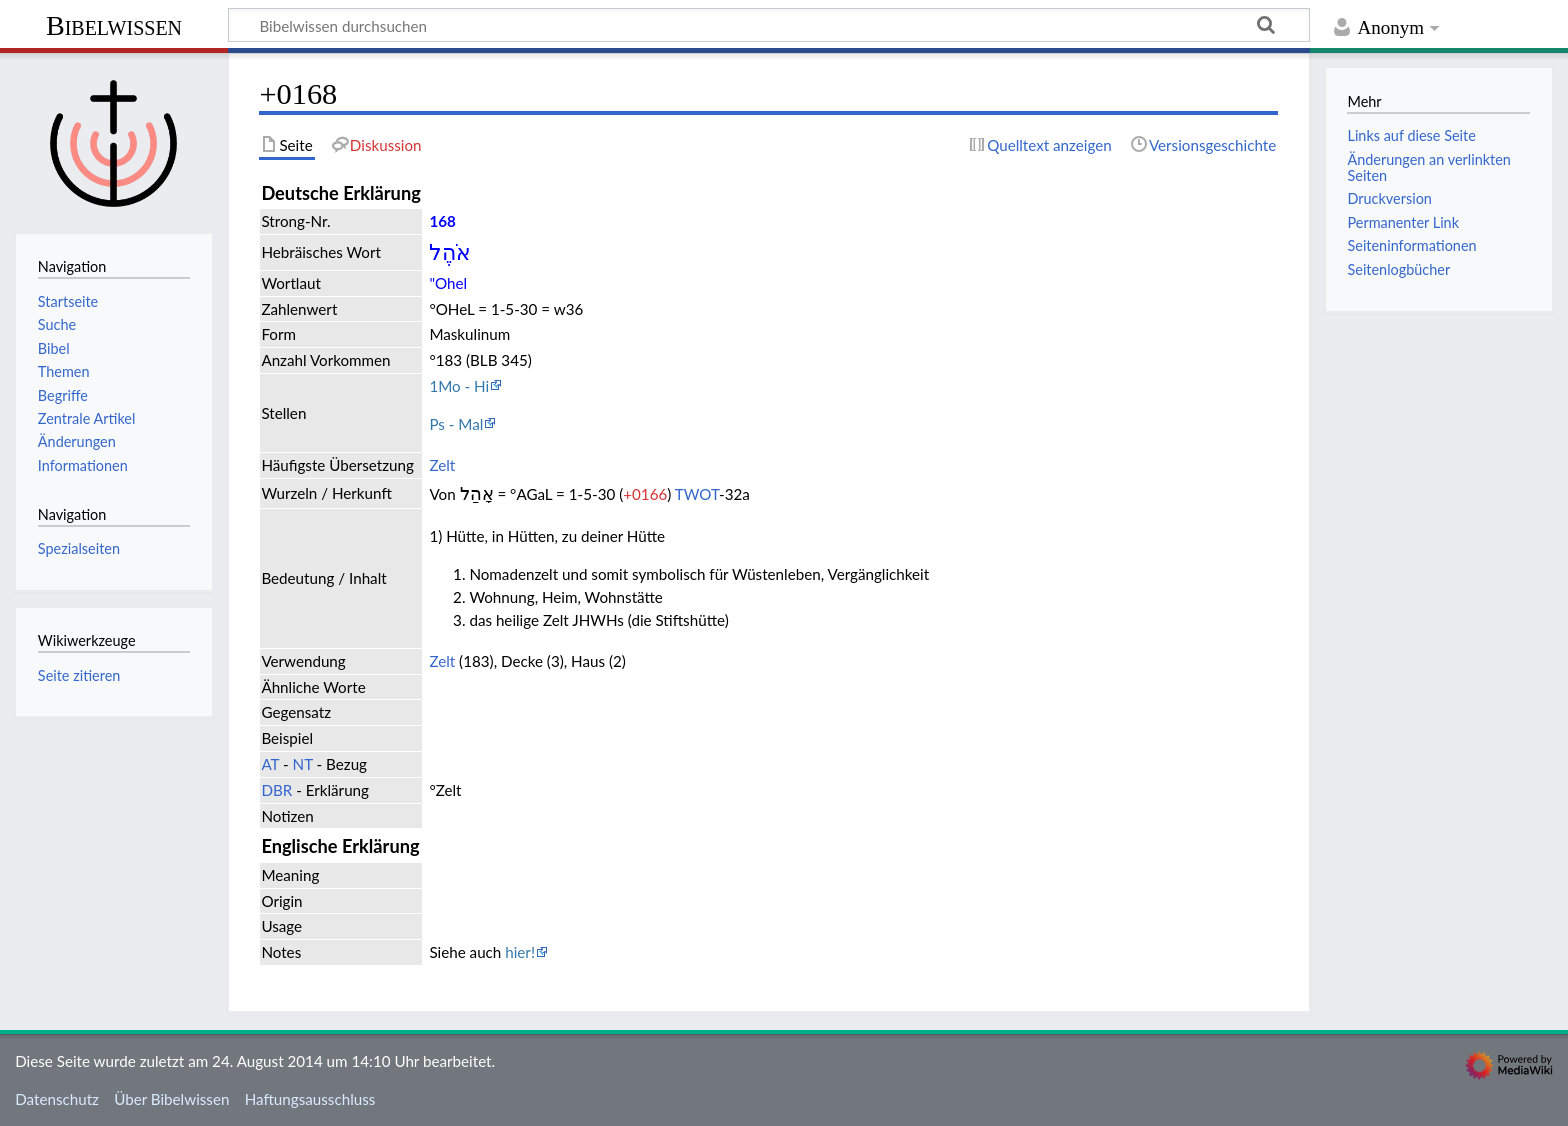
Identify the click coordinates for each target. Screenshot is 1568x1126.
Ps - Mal (456, 424)
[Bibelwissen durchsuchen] (769, 25)
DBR (276, 790)
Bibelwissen (114, 25)
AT (270, 764)
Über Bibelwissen (171, 1099)
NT (303, 764)
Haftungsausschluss (310, 1099)
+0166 (645, 494)
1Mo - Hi (459, 386)
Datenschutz (57, 1099)
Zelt (442, 465)
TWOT (697, 494)
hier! (520, 952)
